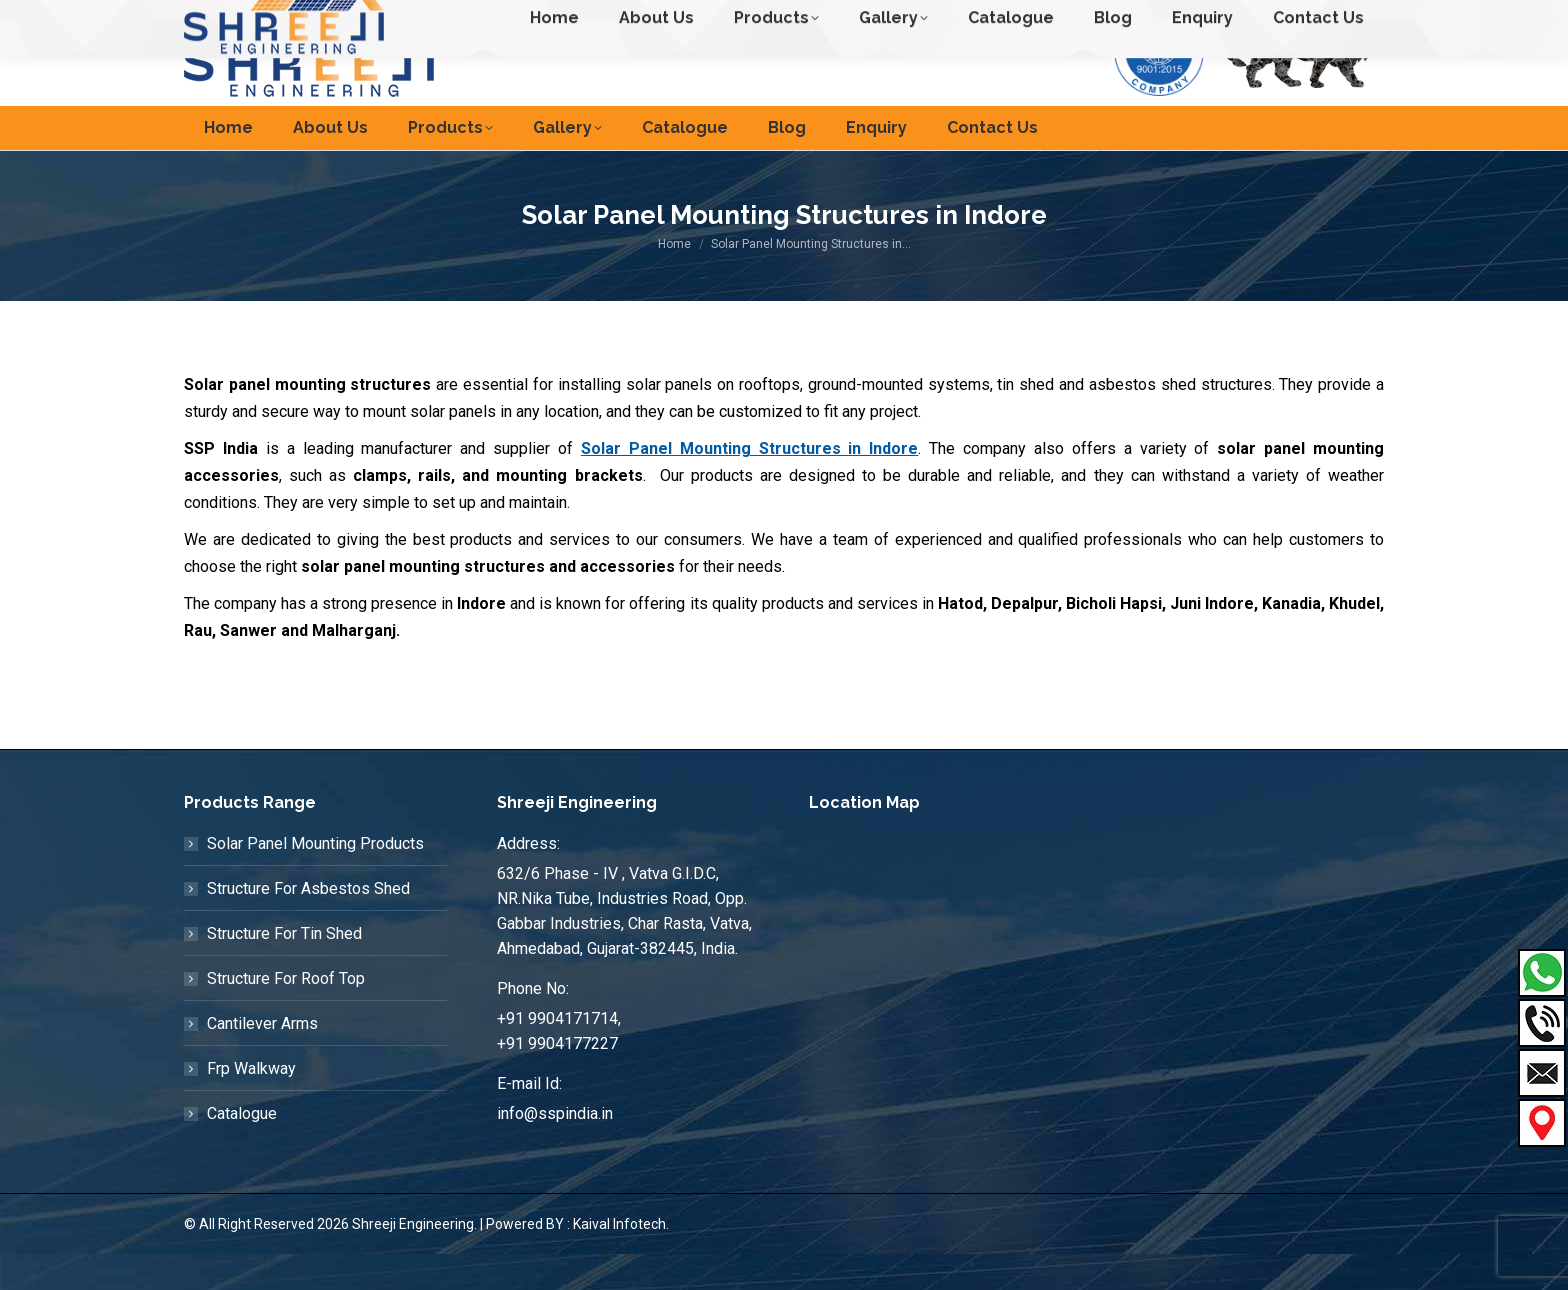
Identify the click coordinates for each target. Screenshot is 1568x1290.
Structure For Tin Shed (284, 969)
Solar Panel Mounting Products (315, 879)
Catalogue (242, 1149)
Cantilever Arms (262, 1059)
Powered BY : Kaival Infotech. (577, 1260)
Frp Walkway (251, 1104)
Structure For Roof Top (286, 1014)
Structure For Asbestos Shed (308, 924)
